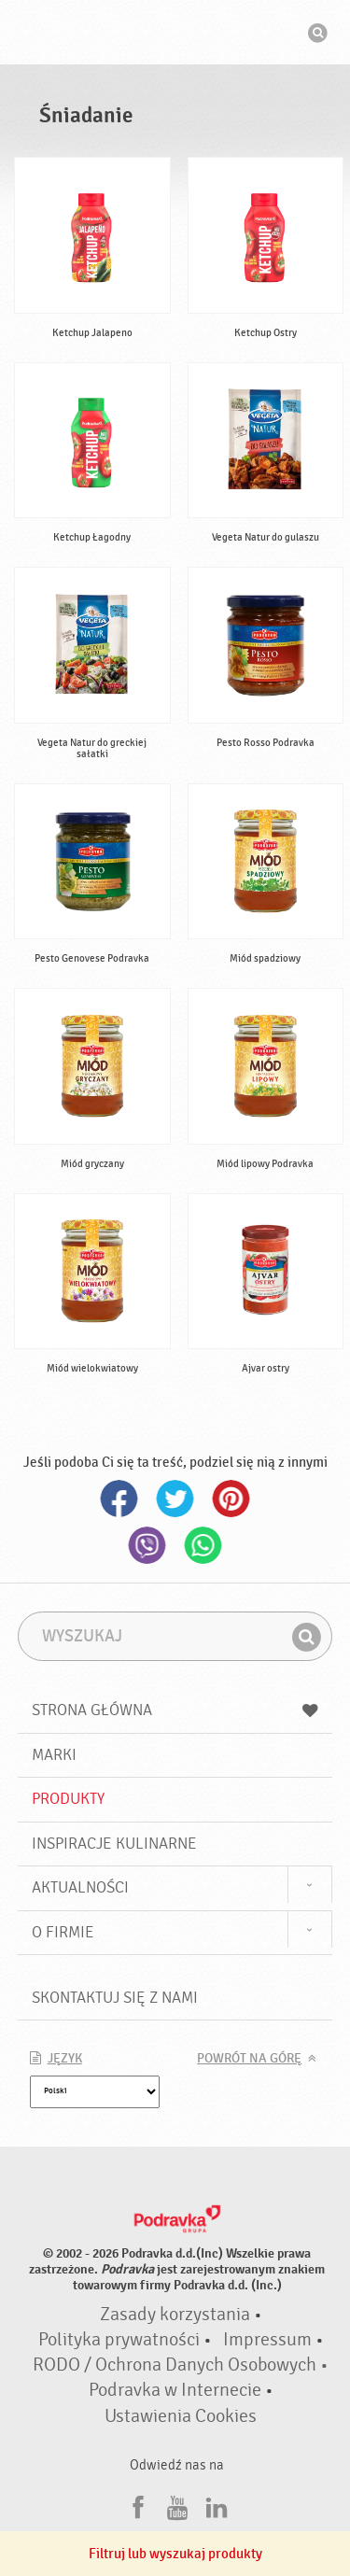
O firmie (63, 1932)
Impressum (267, 2340)
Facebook (119, 1498)
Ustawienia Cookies (181, 2416)
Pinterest (231, 1498)
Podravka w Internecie (175, 2390)
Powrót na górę (249, 2058)
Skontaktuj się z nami (115, 1997)
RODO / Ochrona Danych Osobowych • (181, 2365)
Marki (54, 1755)
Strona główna (175, 1710)
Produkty (68, 1799)
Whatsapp (203, 1545)
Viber (147, 1545)
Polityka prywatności (119, 2340)
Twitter (175, 1498)
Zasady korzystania (175, 2314)
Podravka (175, 34)
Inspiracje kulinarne (114, 1843)
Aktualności (80, 1887)
